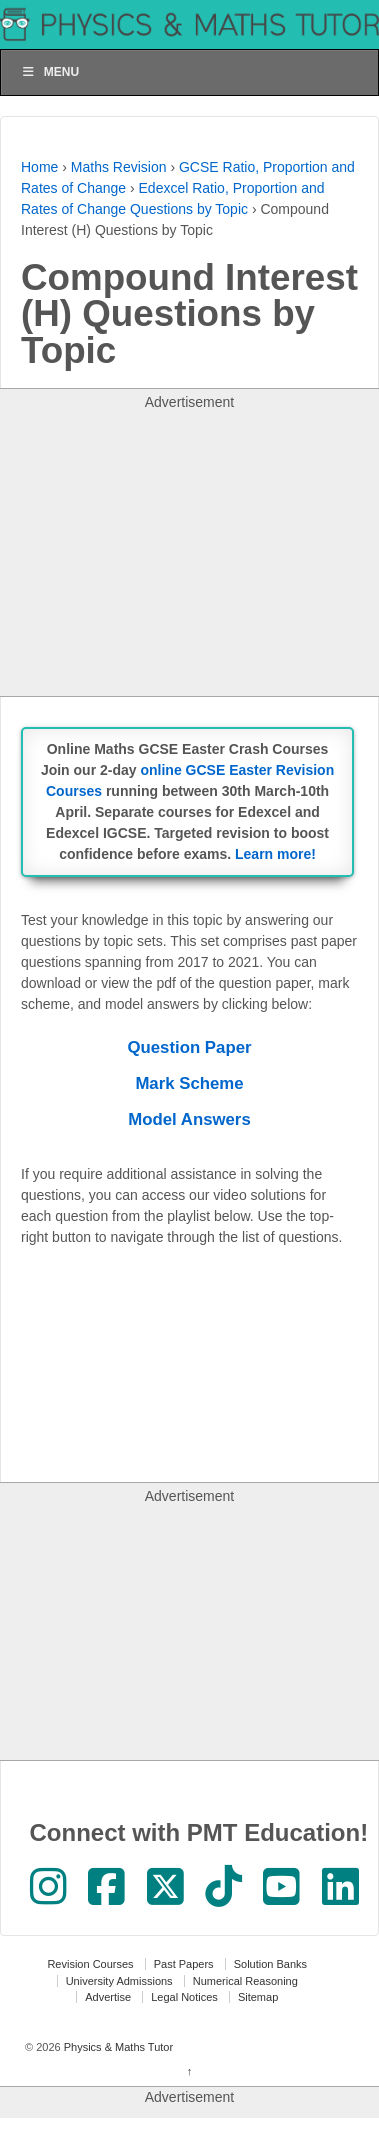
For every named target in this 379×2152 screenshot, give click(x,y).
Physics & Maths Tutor (117, 2047)
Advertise (108, 1997)
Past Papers (184, 1964)
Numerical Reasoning (245, 1981)
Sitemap (258, 1997)
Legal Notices (184, 1997)
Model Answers (189, 1119)
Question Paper (189, 1047)
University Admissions (119, 1981)
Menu (50, 72)
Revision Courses (90, 1964)
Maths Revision (119, 167)
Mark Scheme (189, 1083)
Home (39, 167)
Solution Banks (270, 1964)
